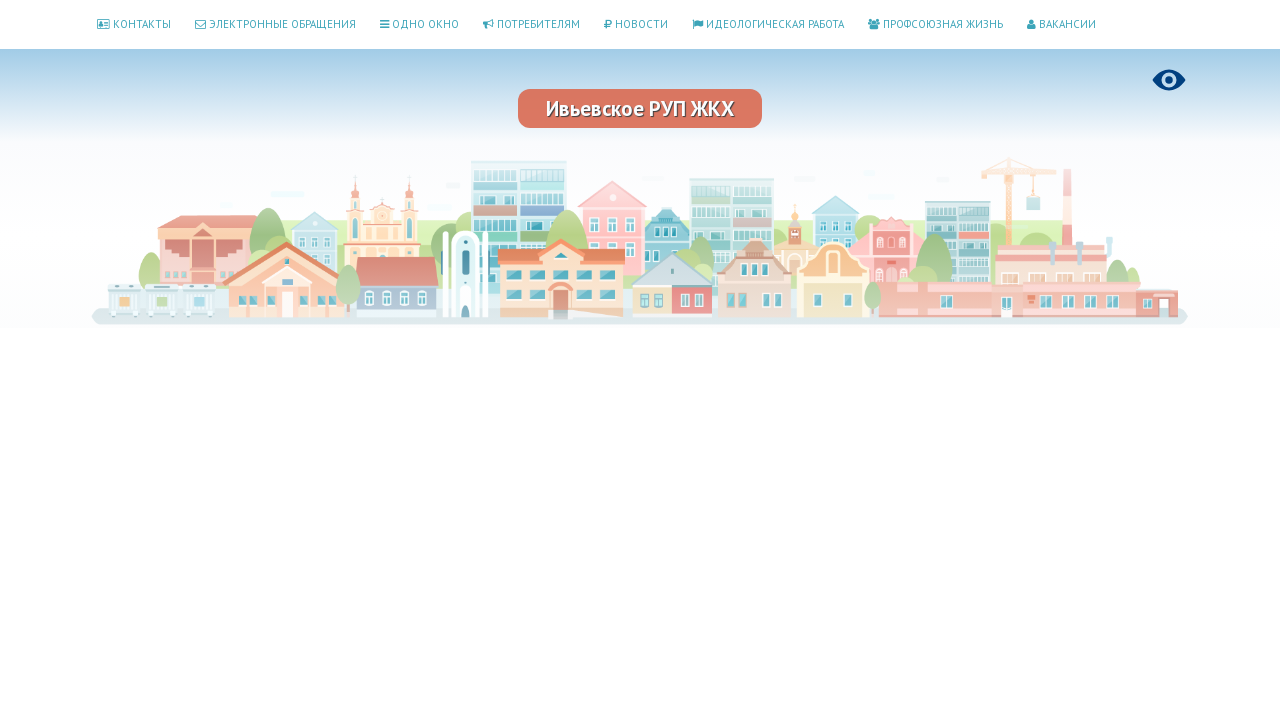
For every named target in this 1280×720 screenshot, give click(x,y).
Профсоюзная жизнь (935, 24)
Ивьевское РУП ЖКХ (640, 108)
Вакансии (1061, 24)
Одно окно (419, 24)
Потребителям (531, 24)
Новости (636, 24)
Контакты (134, 24)
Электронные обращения (275, 24)
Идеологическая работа (768, 24)
